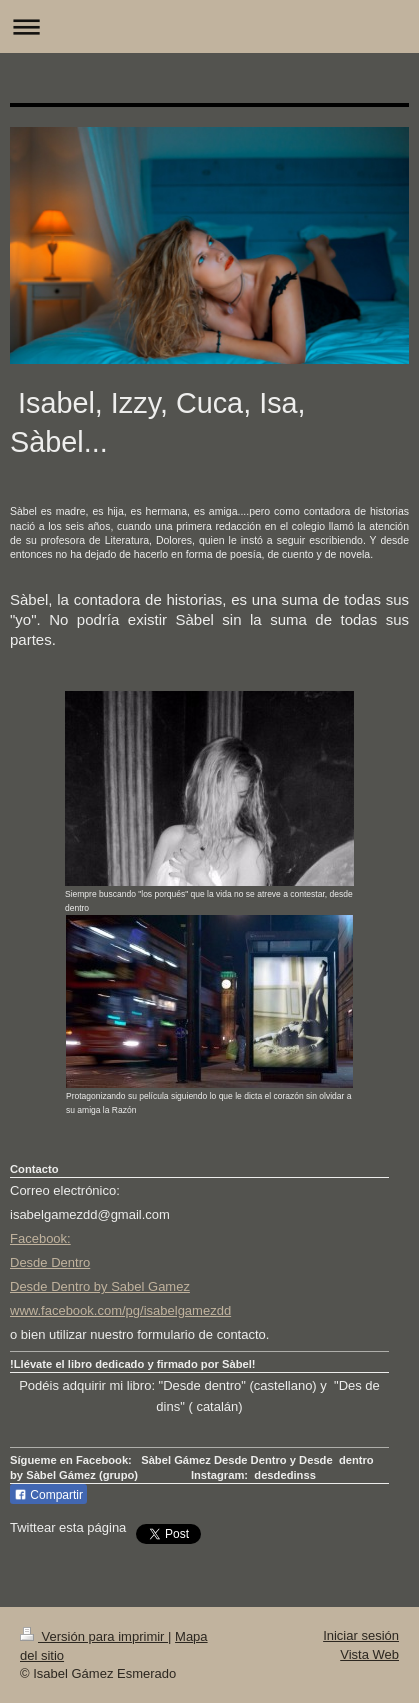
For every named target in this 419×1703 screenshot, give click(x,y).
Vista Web (369, 1654)
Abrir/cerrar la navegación (209, 26)
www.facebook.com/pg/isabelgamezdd (120, 1310)
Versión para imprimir (94, 1636)
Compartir (48, 1495)
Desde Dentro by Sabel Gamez (100, 1286)
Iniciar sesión (361, 1635)
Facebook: (40, 1238)
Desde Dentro (50, 1262)
